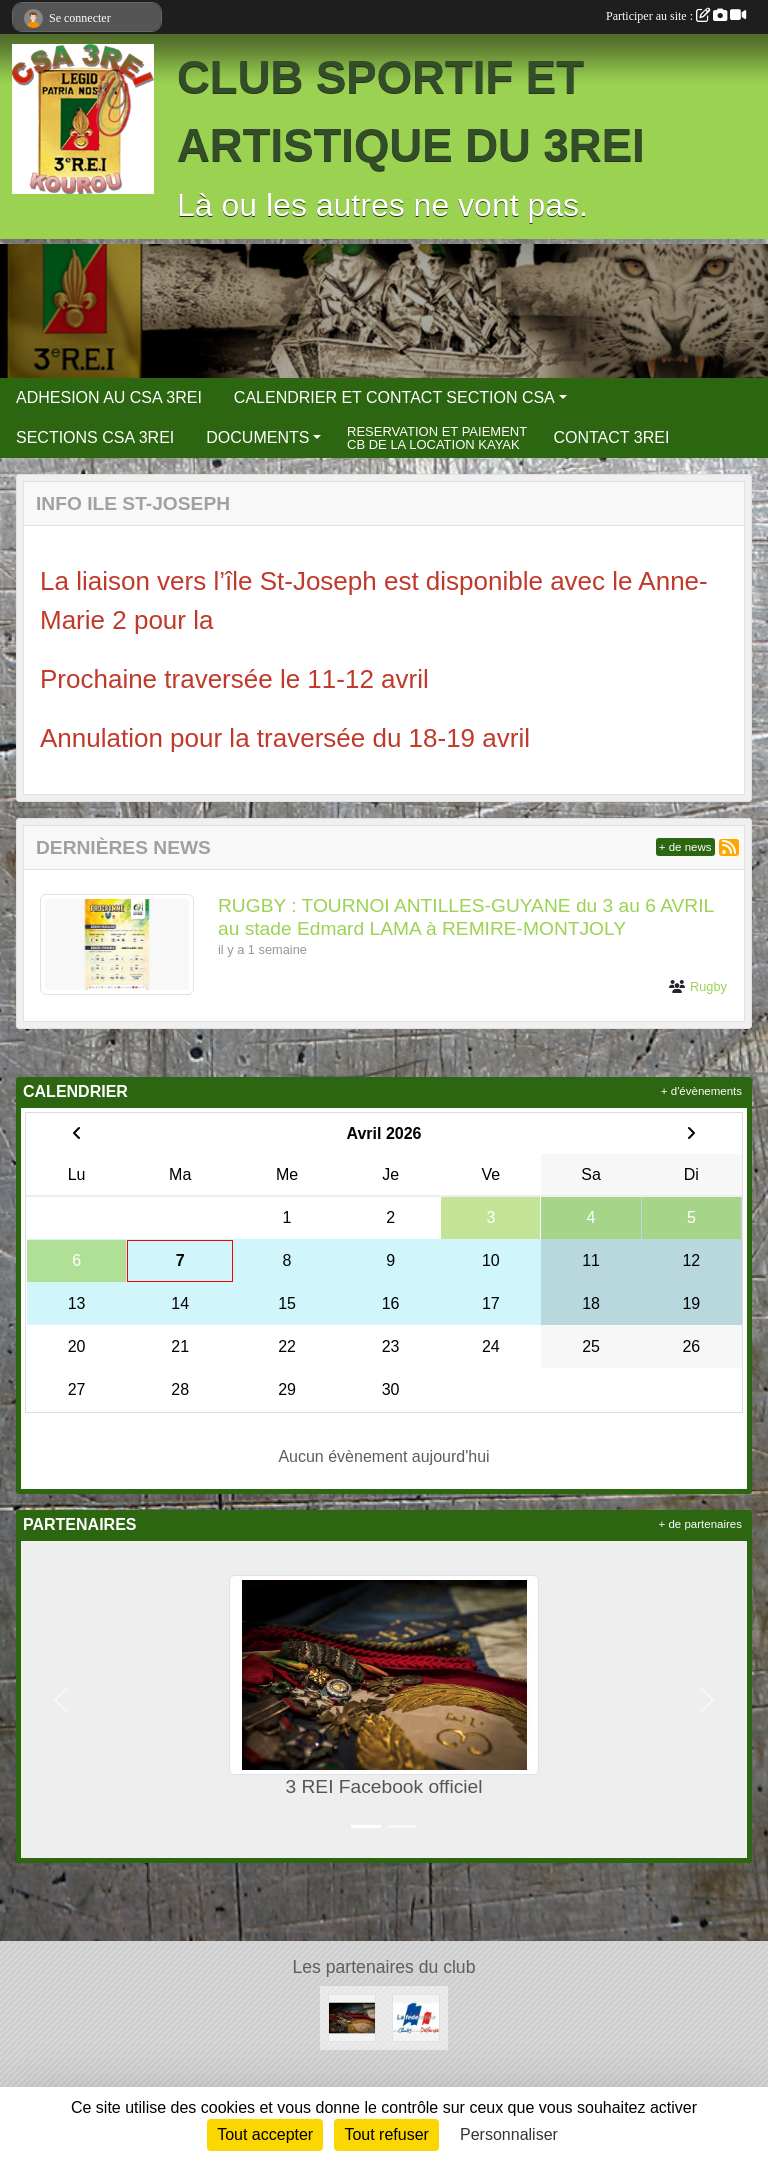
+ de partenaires (700, 1524)
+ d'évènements (701, 1091)
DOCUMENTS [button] (257, 437)
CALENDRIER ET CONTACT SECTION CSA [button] (394, 397)
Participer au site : (676, 16)
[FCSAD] (416, 2016)
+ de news (685, 847)
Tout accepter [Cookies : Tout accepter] (265, 2134)
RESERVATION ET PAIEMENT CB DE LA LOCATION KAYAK (437, 438)
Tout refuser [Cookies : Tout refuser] (386, 2134)
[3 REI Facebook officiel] (352, 2016)
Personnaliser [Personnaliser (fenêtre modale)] (509, 2134)
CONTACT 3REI (611, 437)
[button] (61, 1699)
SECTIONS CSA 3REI (95, 437)
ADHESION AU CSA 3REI (109, 397)
